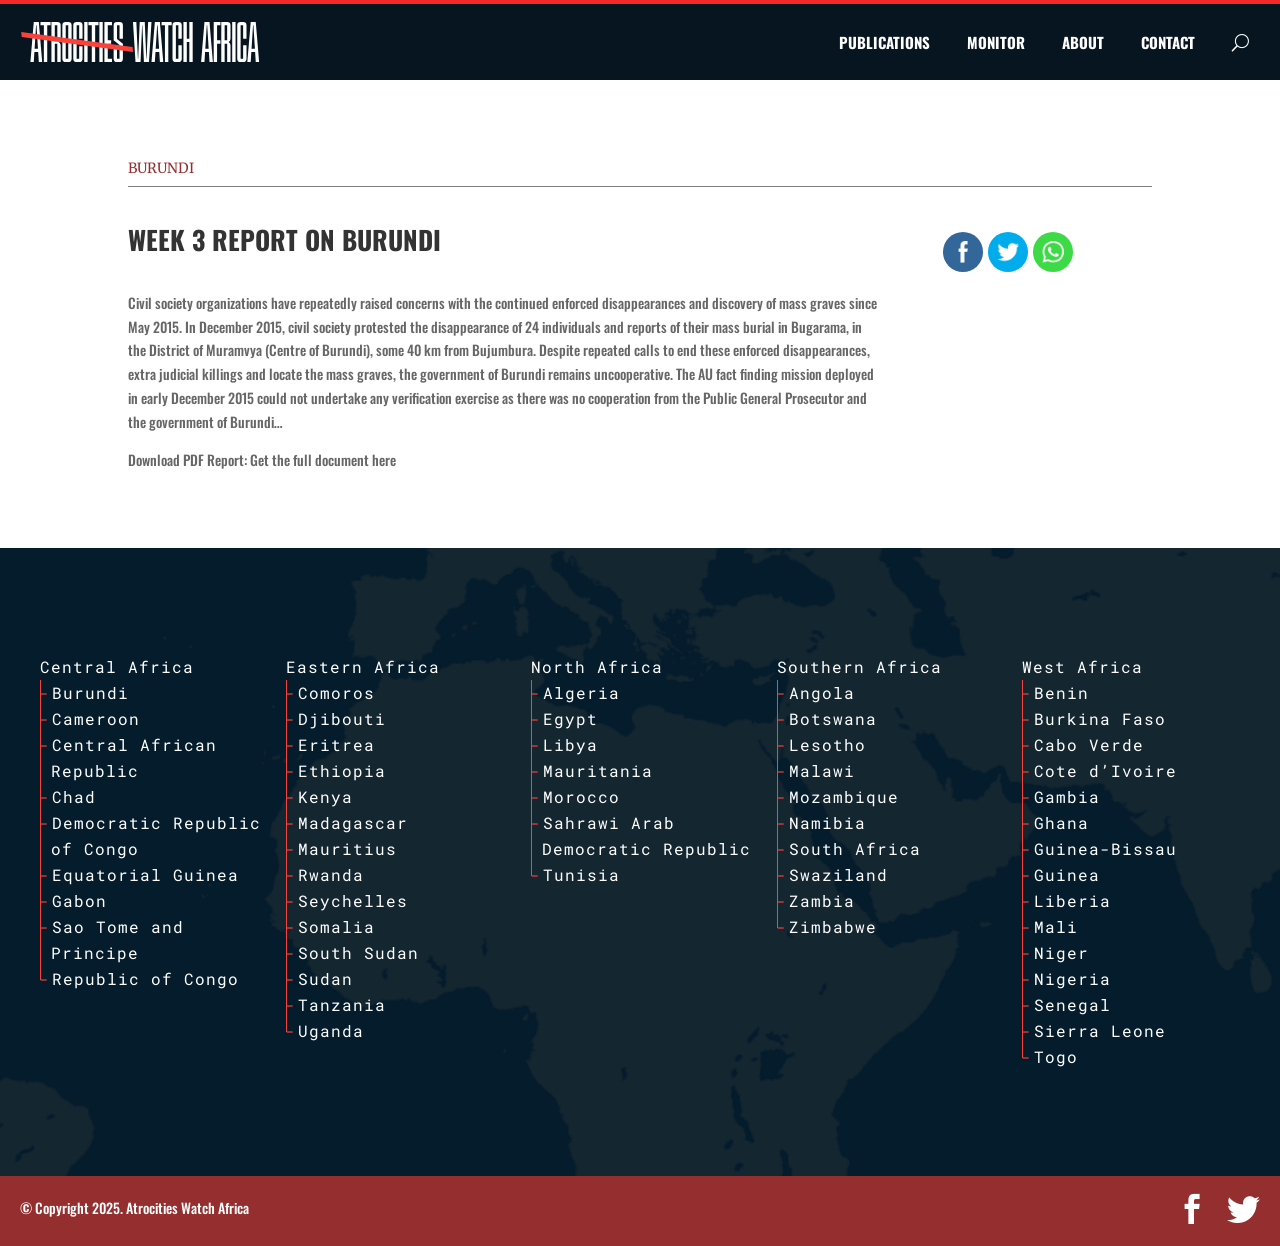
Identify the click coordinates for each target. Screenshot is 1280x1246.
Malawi (822, 770)
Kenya (325, 796)
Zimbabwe (833, 926)
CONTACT (1168, 42)
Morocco (581, 796)
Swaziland (838, 874)
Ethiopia (342, 770)
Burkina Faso (1100, 718)
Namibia (827, 822)
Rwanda (331, 874)
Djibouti (342, 718)
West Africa (1082, 666)
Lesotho (827, 744)
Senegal (1072, 1004)
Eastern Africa (363, 666)
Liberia (1072, 900)
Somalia (336, 926)
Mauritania (598, 770)
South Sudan (358, 952)
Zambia (822, 900)
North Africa (597, 666)
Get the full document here (323, 459)
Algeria (581, 692)
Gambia (1067, 796)
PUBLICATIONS (884, 42)
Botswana (833, 718)
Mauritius (347, 848)
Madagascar (353, 822)
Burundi (161, 168)
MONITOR (996, 42)
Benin (1061, 692)
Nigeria (1072, 978)
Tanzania (342, 1004)
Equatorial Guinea (145, 874)
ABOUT (1083, 42)
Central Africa (117, 666)
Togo (1056, 1056)
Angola (822, 692)
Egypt (570, 718)
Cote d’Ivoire (1105, 770)
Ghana (1061, 822)
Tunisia (581, 874)
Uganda (331, 1030)
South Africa (855, 848)
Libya (570, 744)
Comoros (336, 692)
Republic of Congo (145, 978)
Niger (1061, 952)
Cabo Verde (1089, 744)
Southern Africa (859, 666)
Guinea (1067, 874)
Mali (1056, 926)
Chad (74, 796)
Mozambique (844, 796)
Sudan (325, 978)
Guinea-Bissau (1105, 848)
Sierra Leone (1100, 1030)
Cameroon (96, 718)
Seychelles (353, 900)
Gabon (79, 900)
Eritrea (336, 744)
